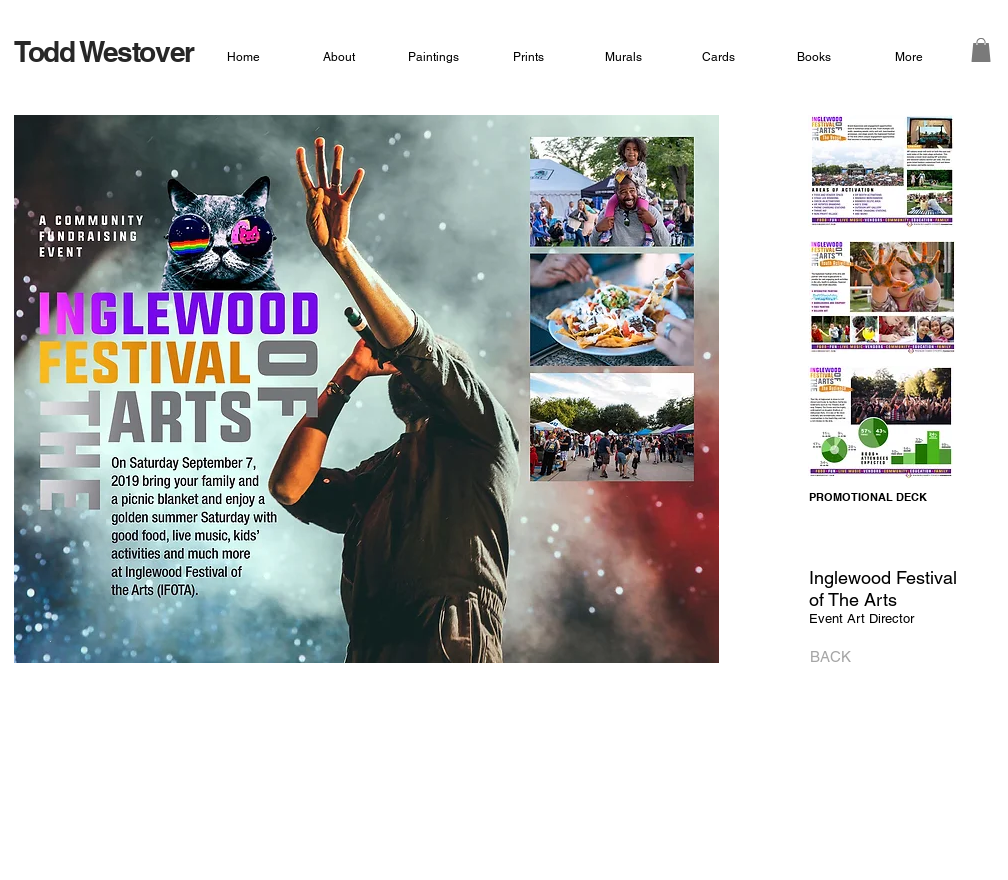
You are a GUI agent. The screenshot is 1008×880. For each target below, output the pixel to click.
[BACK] (824, 657)
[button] (981, 50)
